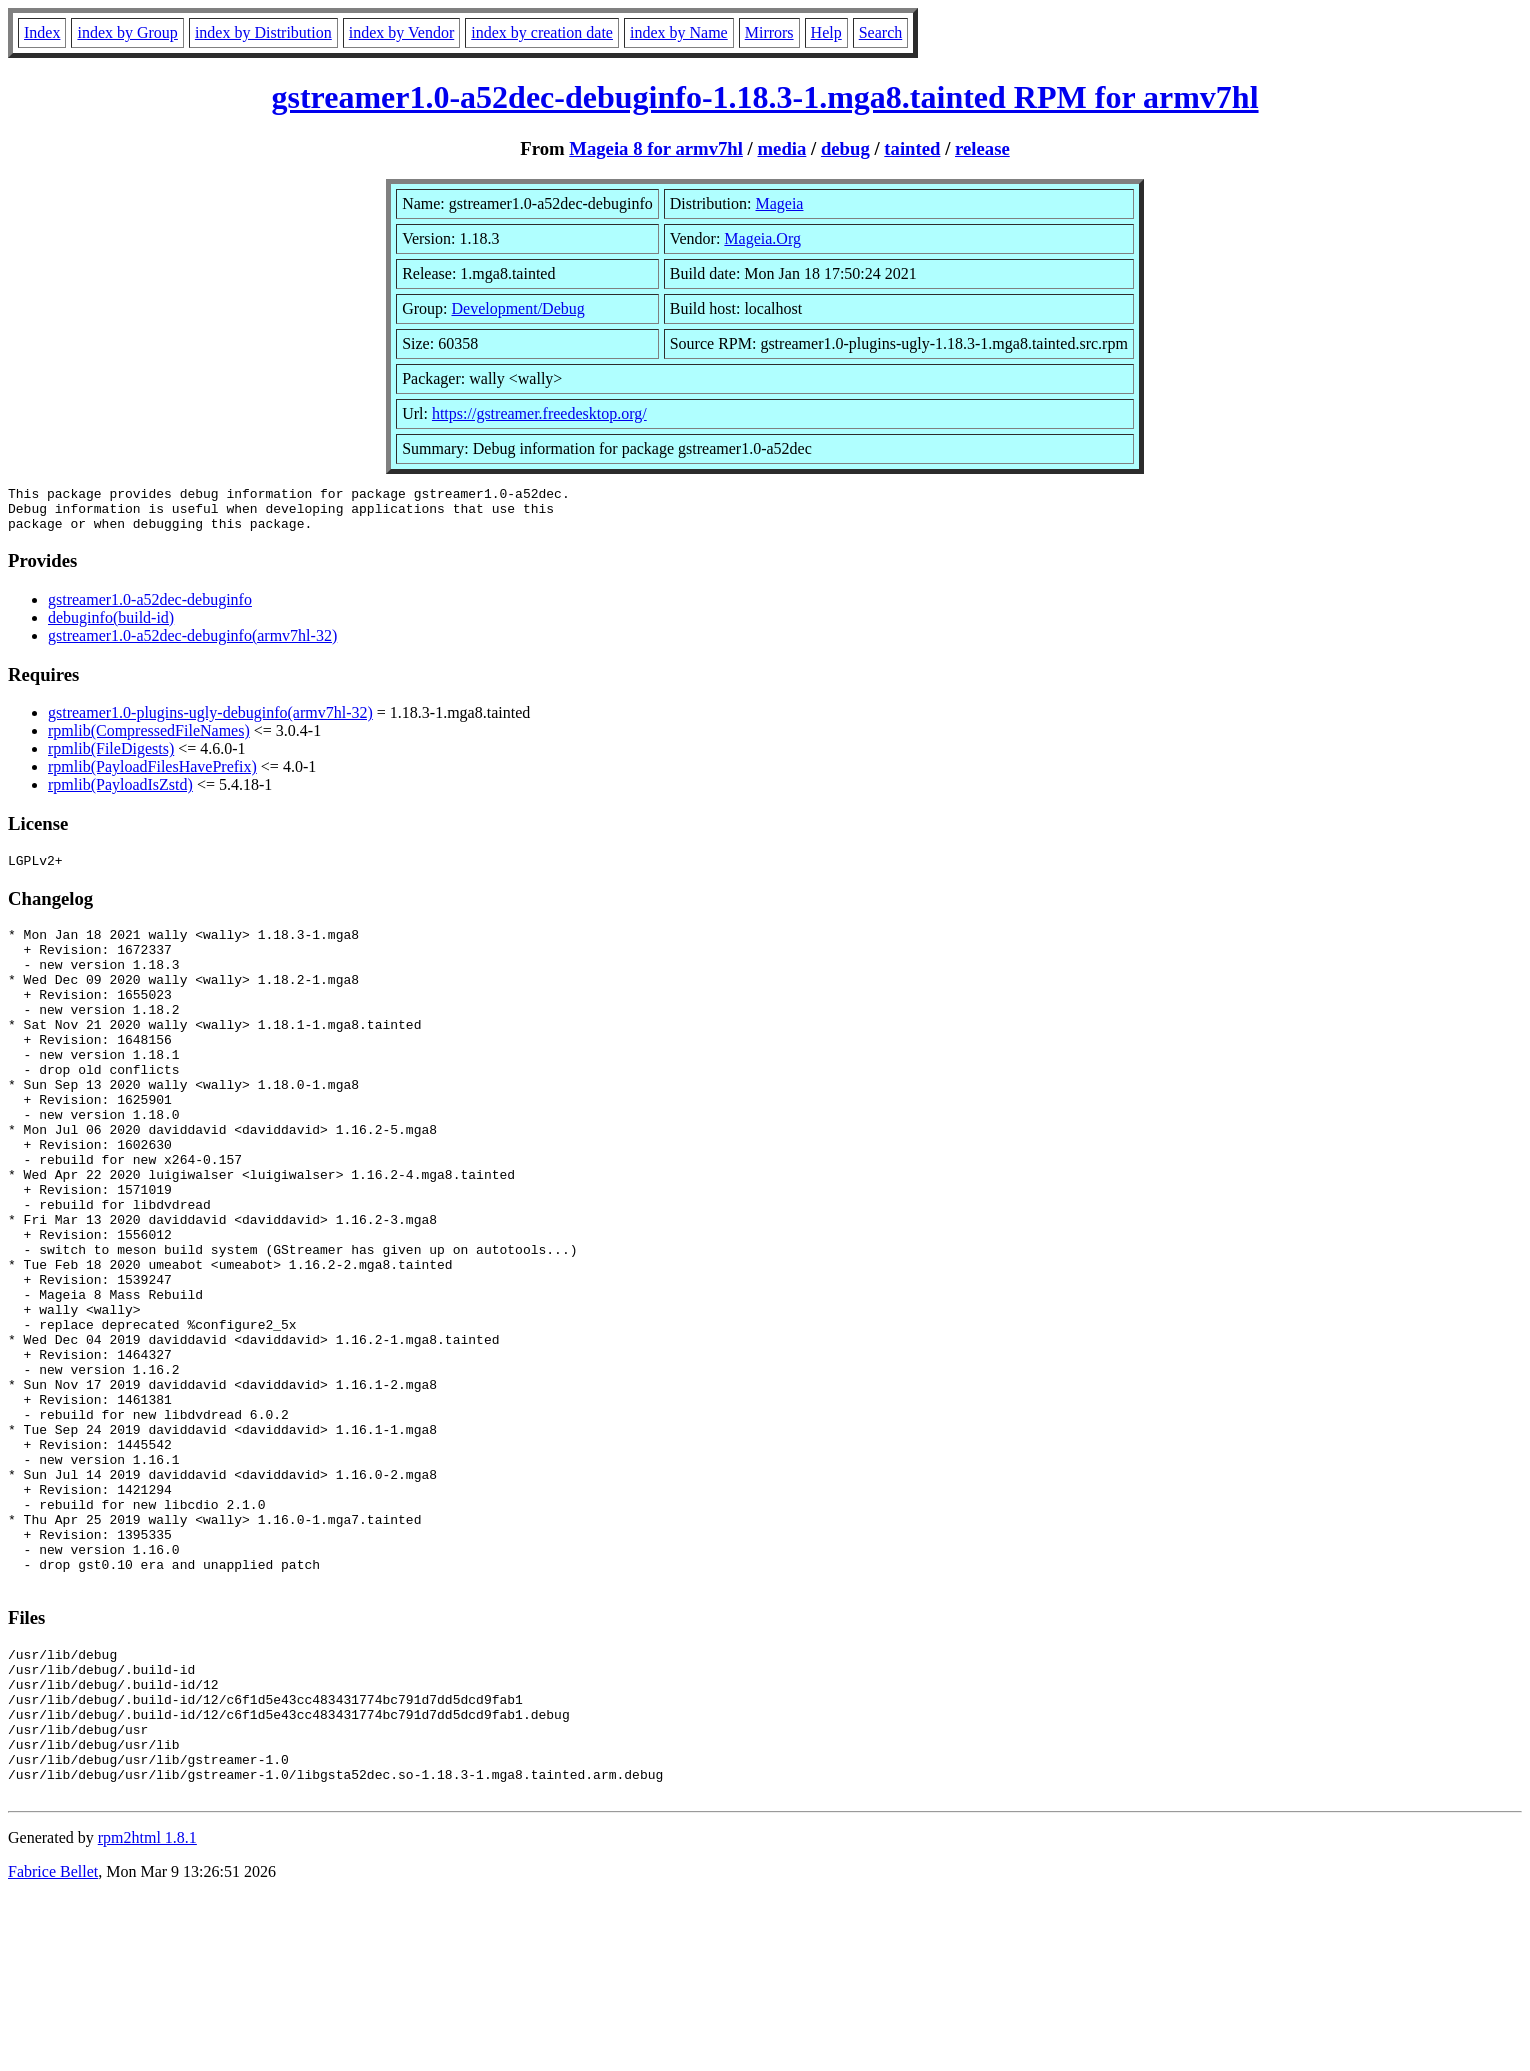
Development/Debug (517, 308)
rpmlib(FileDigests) (111, 757)
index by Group (127, 32)
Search (881, 32)
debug (845, 148)
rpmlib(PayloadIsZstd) (120, 793)
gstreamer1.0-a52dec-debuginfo (150, 608)
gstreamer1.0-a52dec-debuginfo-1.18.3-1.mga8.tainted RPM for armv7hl (764, 97)
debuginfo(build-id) (111, 626)
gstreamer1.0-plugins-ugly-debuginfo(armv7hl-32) (210, 721)
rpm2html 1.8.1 (147, 2011)
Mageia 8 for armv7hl (656, 148)
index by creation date (542, 32)
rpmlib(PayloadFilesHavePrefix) (152, 775)
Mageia (779, 203)
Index (42, 32)
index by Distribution (263, 32)
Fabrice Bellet (53, 2045)
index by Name (679, 32)
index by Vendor (401, 32)
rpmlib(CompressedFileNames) (149, 739)
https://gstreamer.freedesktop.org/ (539, 413)
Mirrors (769, 32)
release (982, 148)
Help (826, 32)
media (782, 148)
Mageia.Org (762, 238)
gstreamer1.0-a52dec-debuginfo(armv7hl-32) (192, 644)
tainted (912, 148)
